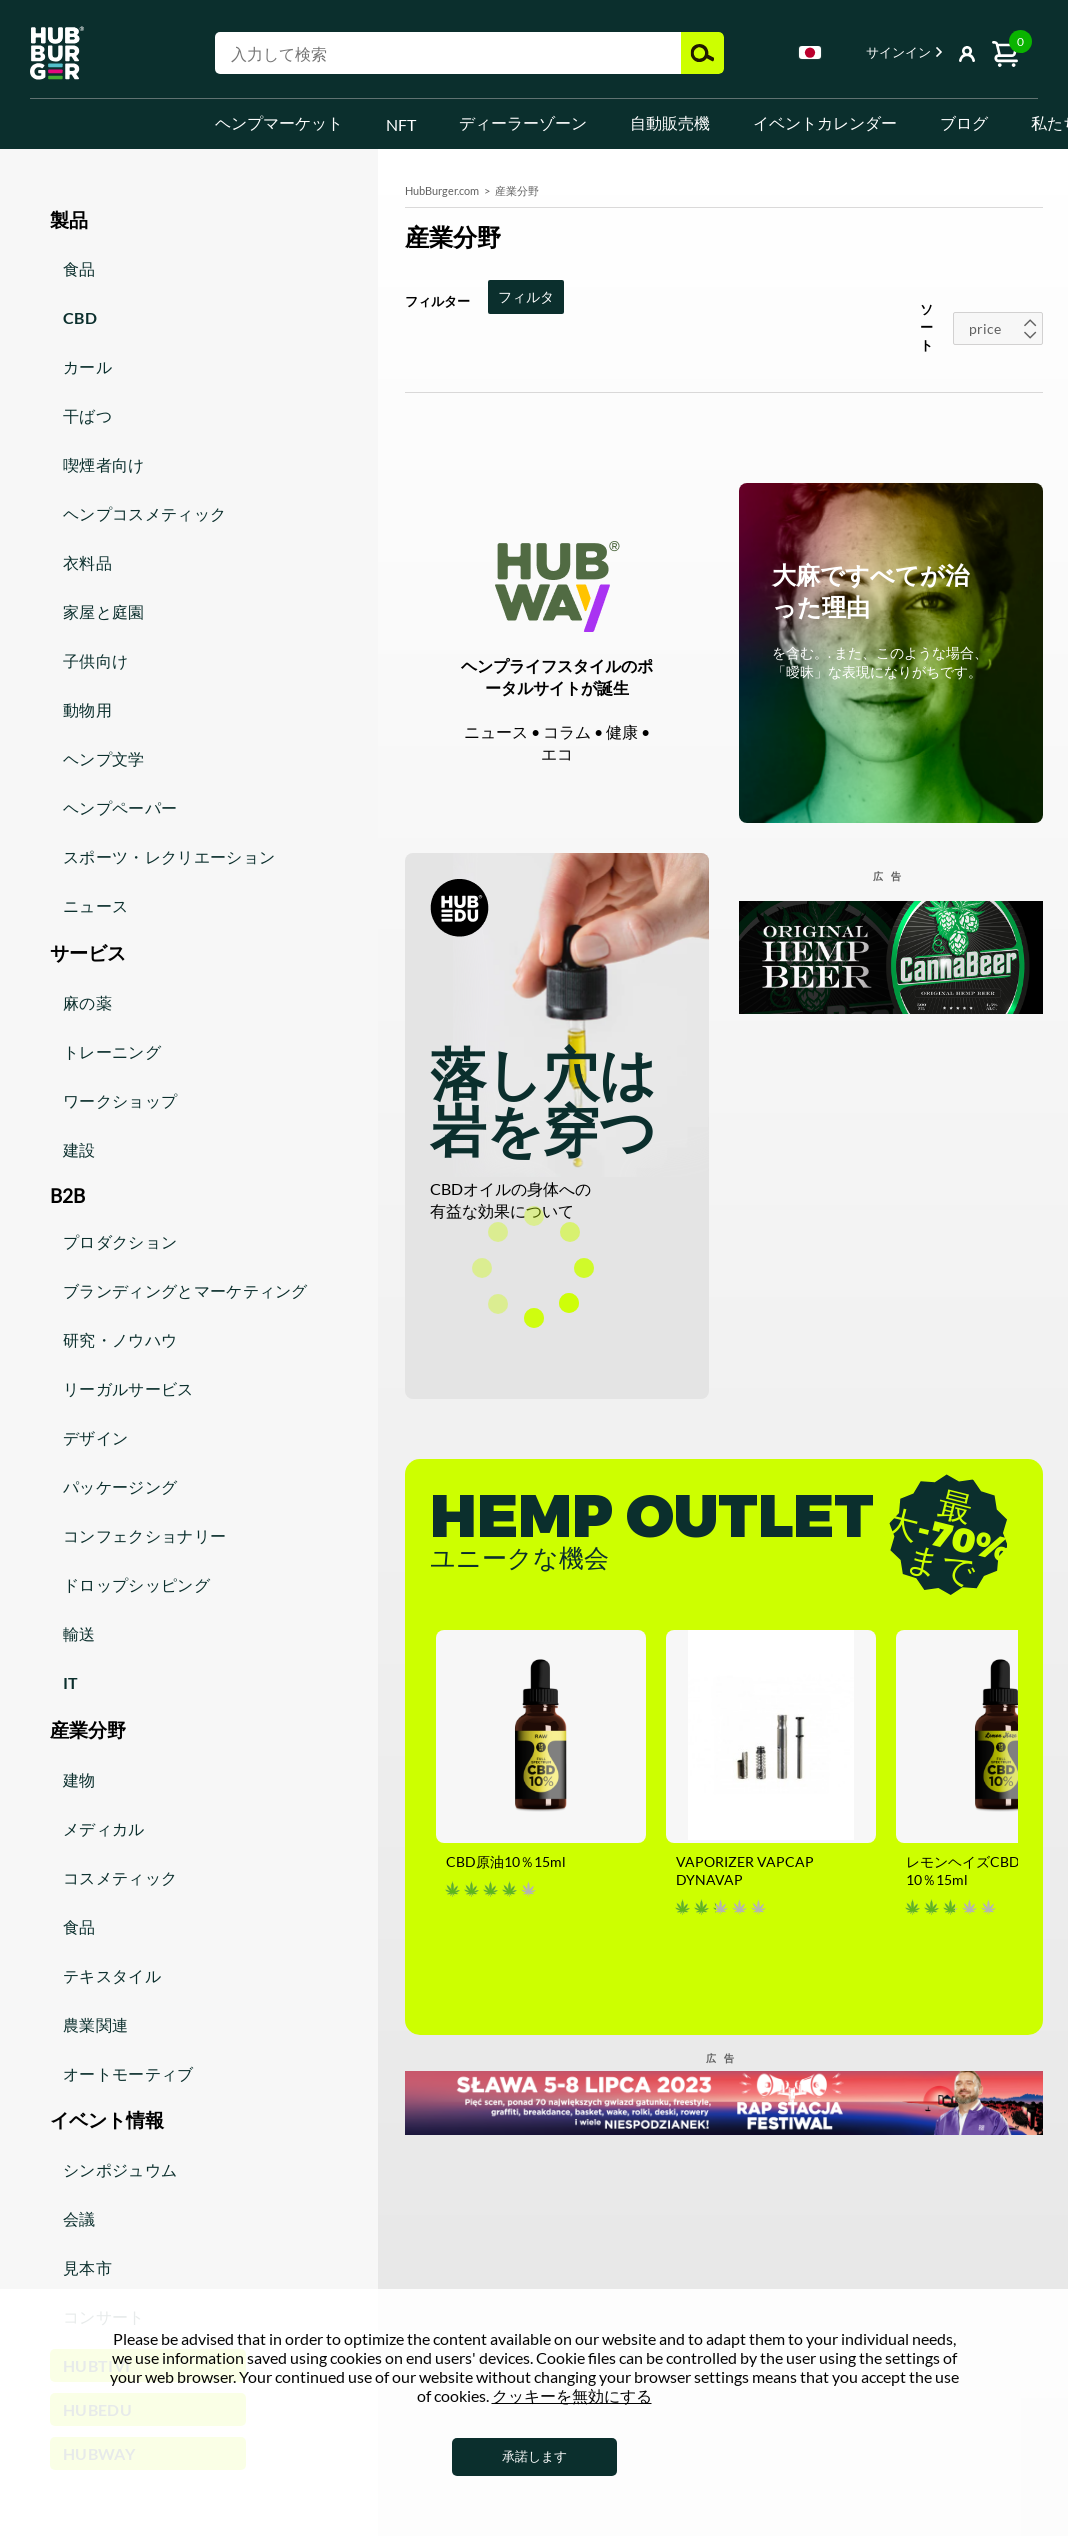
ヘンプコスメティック (144, 513)
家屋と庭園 (104, 611)
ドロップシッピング (136, 1584)
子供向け (95, 660)
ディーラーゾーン (523, 122)
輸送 (79, 1633)
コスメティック (120, 1877)
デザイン (95, 1437)
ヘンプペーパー (120, 807)
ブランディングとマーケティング (185, 1290)
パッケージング (120, 1486)
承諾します (534, 2456)
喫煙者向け (104, 464)
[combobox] (810, 56)
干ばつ (87, 415)
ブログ (964, 122)
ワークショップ (120, 1100)
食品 (79, 268)
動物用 (87, 709)
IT (71, 1682)
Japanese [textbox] (810, 52)
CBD (80, 317)
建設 (79, 1149)
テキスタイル (112, 1975)
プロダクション (120, 1241)
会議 (79, 2218)
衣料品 (87, 562)
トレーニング (112, 1051)
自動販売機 (670, 122)
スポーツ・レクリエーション (169, 856)
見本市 (87, 2267)
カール (87, 366)
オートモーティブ (128, 2073)
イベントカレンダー (825, 122)
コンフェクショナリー (144, 1535)
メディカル (104, 1828)
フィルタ (526, 296)
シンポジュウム (120, 2169)
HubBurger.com (442, 190)
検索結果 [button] (702, 53)
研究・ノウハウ (120, 1339)
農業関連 (95, 2024)
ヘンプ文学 (104, 758)
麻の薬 (87, 1002)
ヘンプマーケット (279, 122)
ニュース (95, 905)
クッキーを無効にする (572, 2395)
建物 (79, 1779)
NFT (401, 124)
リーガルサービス (128, 1388)
